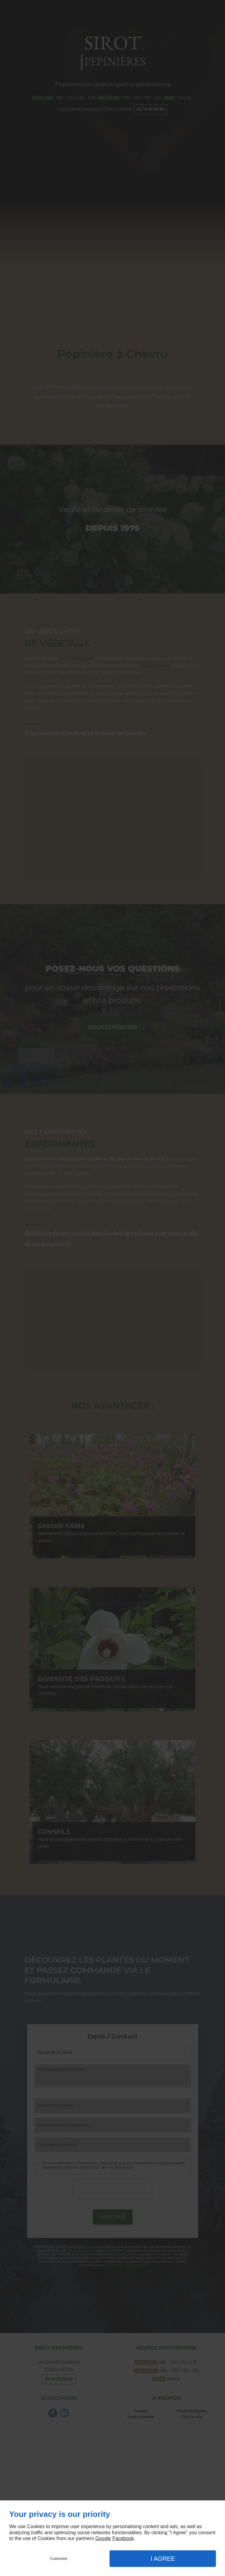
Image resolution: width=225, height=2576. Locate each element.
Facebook (123, 2538)
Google (103, 2538)
